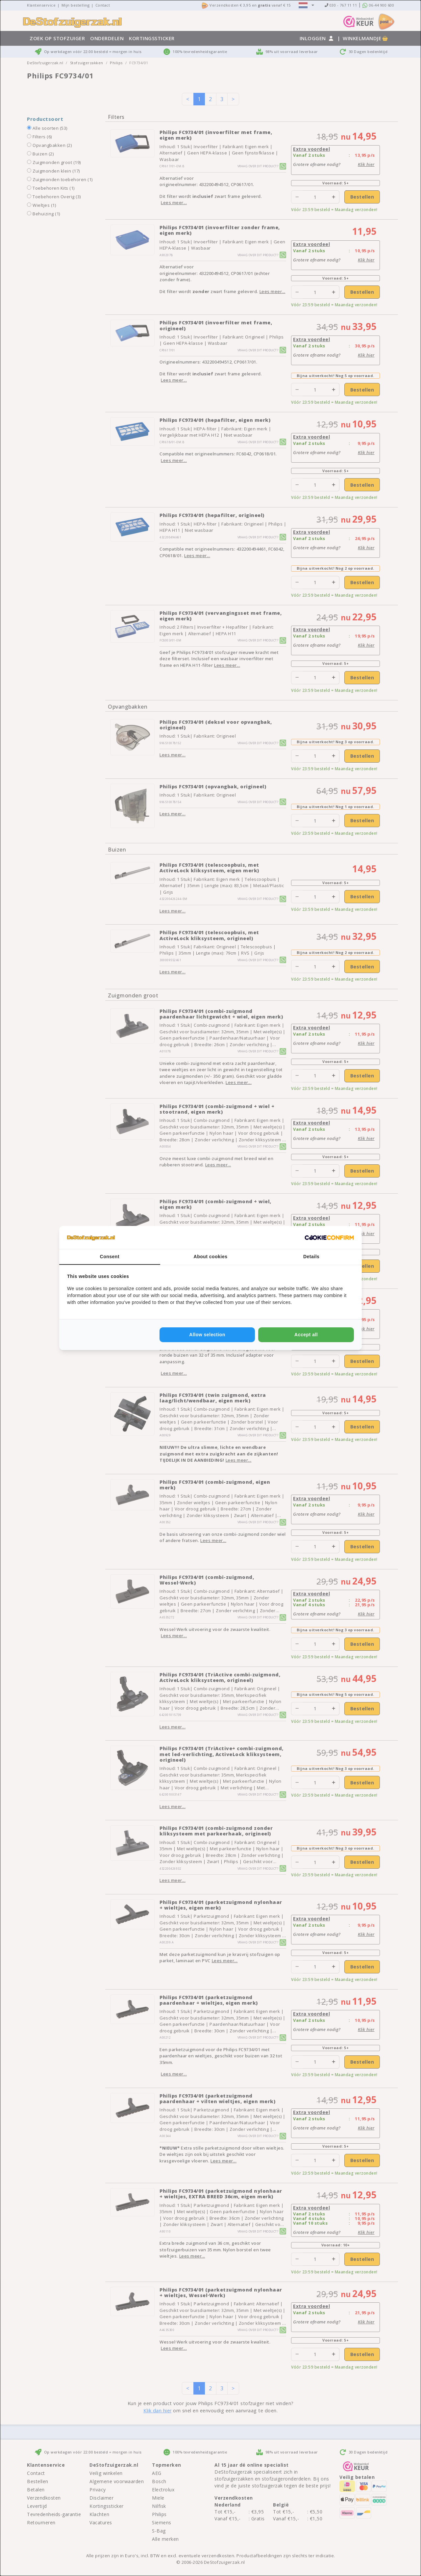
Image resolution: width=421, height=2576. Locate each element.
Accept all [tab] (306, 1334)
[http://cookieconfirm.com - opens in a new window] (329, 1237)
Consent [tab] (110, 1256)
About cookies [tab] (211, 1256)
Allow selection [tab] (207, 1334)
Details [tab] (311, 1256)
